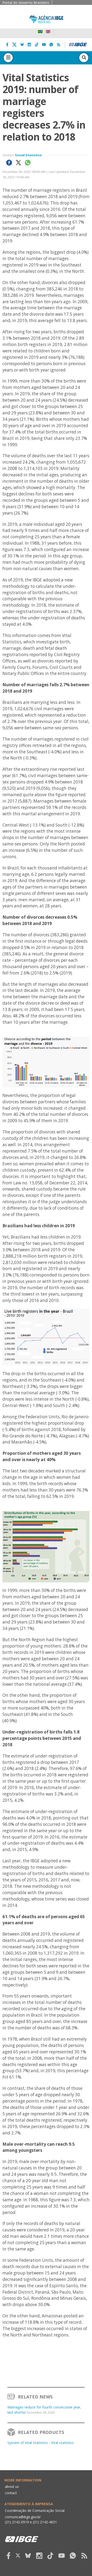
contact (11, 2493)
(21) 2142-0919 (17, 2522)
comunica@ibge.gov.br (23, 2517)
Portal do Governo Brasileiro (25, 2)
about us (12, 2486)
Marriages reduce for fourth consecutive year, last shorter (44, 2410)
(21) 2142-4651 (45, 2522)
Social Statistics (28, 155)
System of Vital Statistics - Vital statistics (40, 2442)
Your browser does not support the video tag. (46, 2365)
